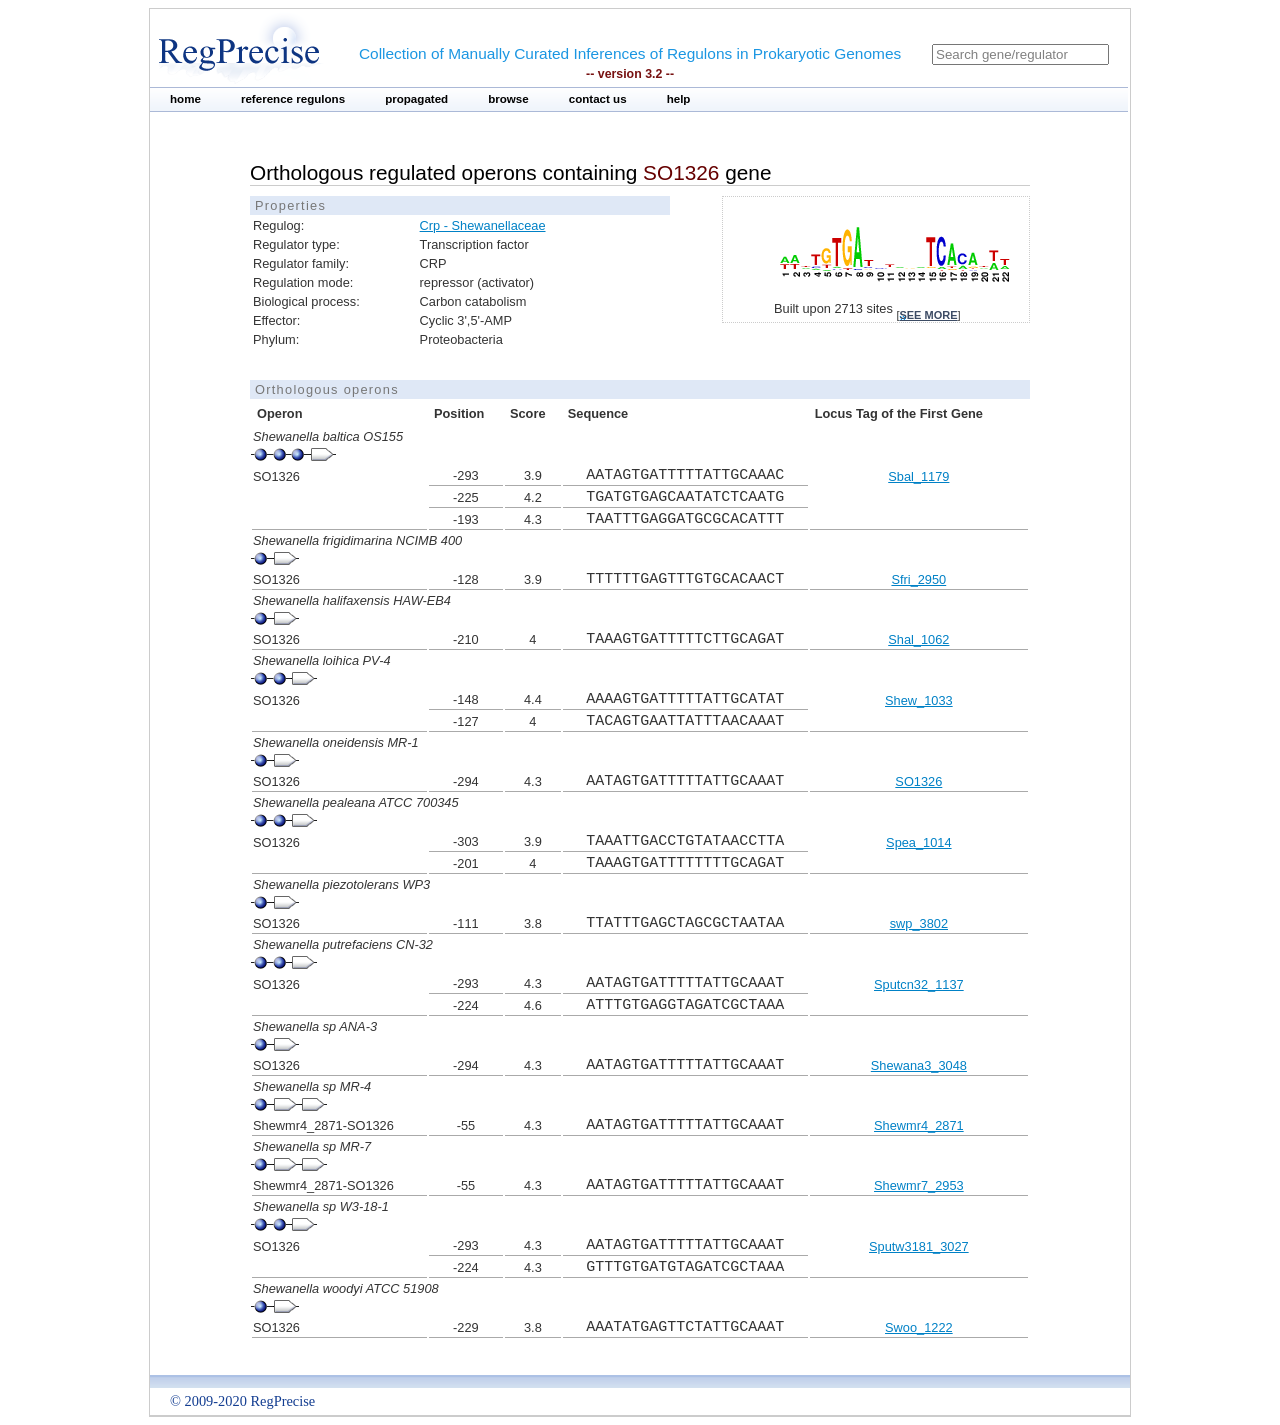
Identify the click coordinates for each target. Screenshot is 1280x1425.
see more (928, 315)
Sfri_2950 (918, 579)
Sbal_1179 (918, 476)
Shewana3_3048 (919, 1065)
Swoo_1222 (919, 1327)
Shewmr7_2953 (919, 1185)
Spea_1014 (918, 842)
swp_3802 (919, 923)
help (679, 99)
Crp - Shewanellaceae (483, 225)
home (185, 99)
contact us (598, 99)
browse (508, 99)
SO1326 (918, 781)
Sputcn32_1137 (919, 984)
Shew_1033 (919, 700)
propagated (416, 99)
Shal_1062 (918, 639)
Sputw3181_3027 (919, 1246)
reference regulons (293, 99)
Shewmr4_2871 (919, 1125)
